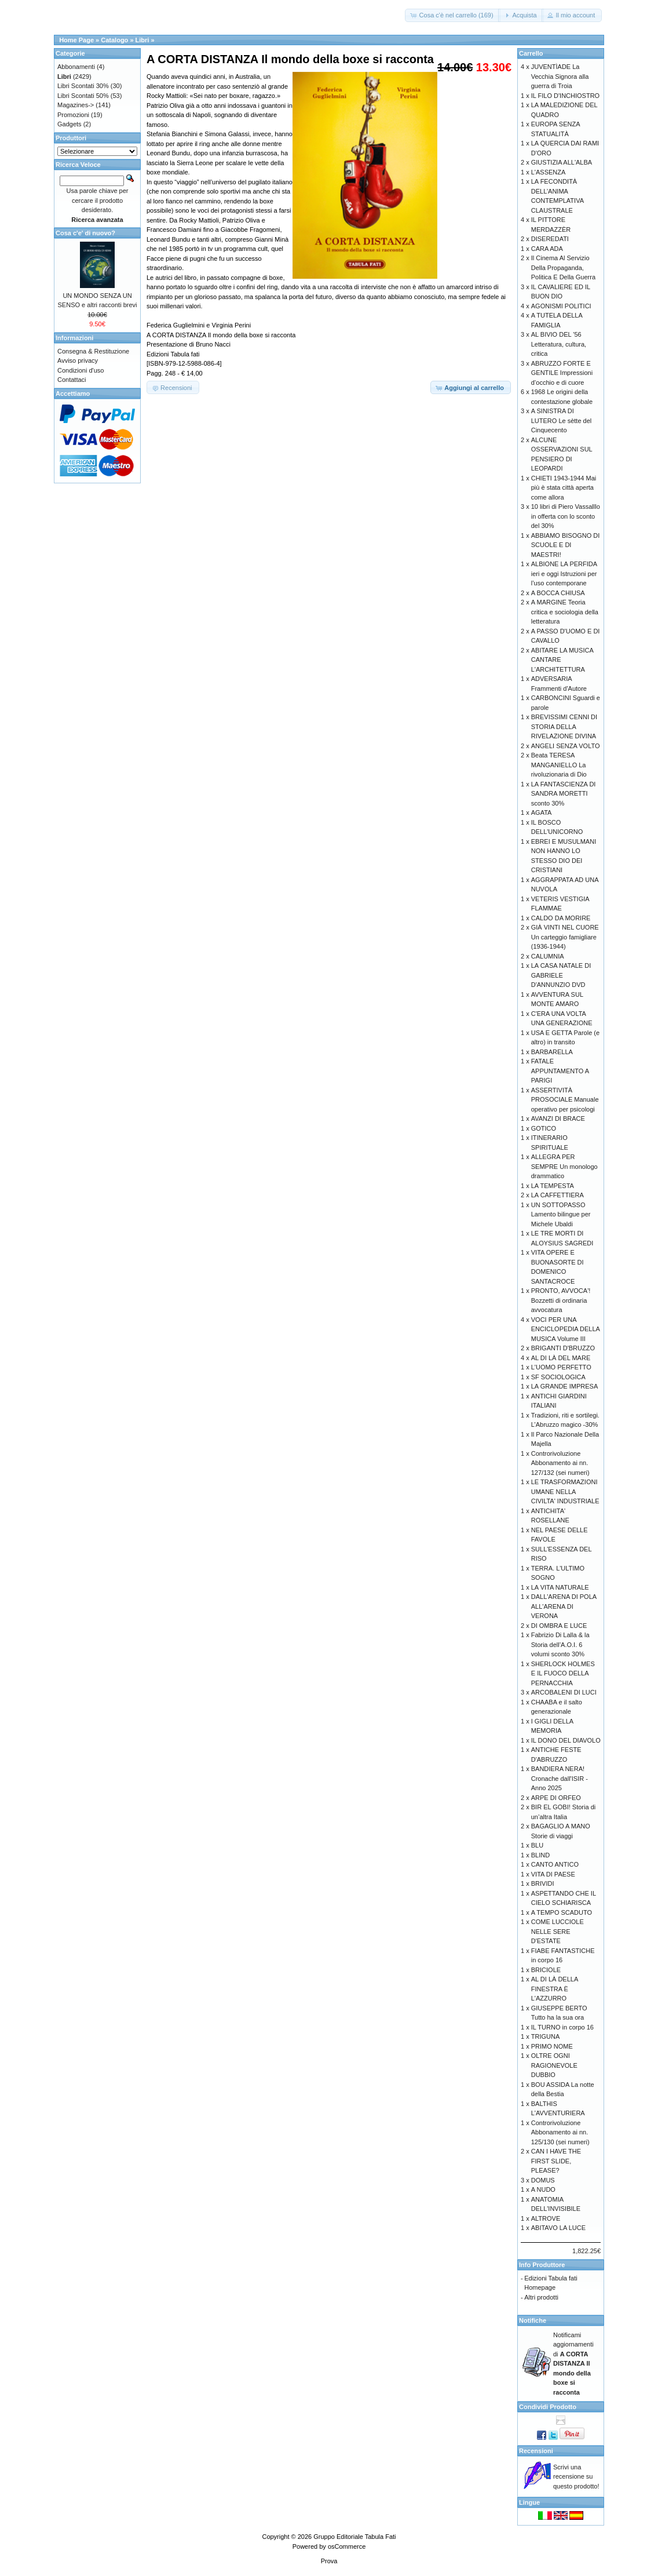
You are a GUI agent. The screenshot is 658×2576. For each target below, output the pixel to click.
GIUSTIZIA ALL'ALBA (561, 162)
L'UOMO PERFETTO (561, 1367)
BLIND (540, 1855)
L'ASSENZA (548, 172)
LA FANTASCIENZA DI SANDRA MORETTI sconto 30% (563, 794)
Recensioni (536, 2450)
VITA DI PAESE (553, 1874)
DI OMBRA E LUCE (559, 1625)
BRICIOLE (546, 1969)
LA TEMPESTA (552, 1185)
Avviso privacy (77, 360)
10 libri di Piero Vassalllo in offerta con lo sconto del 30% (565, 516)
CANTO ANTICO (555, 1864)
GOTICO (543, 1128)
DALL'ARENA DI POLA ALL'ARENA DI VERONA (564, 1606)
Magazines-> (75, 104)
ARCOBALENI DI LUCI (564, 1692)
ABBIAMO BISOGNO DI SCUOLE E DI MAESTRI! (565, 545)
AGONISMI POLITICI (561, 306)
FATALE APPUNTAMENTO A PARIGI (560, 1071)
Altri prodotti (541, 2297)
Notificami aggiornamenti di (573, 2363)
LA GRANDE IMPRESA (564, 1386)
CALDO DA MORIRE (561, 917)
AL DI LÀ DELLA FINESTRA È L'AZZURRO (554, 1989)
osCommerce (346, 2546)
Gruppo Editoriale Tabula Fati (354, 2536)
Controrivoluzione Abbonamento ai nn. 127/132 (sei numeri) (560, 1463)
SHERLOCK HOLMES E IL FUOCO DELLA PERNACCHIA (563, 1673)
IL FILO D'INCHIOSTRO (565, 95)
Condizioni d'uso (80, 370)
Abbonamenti (76, 66)
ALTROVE (546, 2218)
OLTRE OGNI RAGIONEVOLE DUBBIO (554, 2065)
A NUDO (543, 2189)
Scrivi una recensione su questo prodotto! (576, 2477)
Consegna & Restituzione (93, 351)
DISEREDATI (550, 238)
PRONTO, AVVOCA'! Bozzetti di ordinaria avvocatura (561, 1300)
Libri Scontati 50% (83, 95)
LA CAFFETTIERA (557, 1195)
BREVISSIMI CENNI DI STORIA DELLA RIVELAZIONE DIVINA (564, 726)
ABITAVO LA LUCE (558, 2227)
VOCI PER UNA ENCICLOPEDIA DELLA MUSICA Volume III (565, 1329)
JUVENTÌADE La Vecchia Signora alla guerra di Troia (560, 76)
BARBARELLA (552, 1051)
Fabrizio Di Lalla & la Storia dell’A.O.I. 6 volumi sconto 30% (560, 1644)
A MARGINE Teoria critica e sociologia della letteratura (564, 612)
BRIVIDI (542, 1883)
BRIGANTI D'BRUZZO (563, 1348)
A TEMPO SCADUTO (561, 1912)
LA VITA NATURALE (560, 1587)
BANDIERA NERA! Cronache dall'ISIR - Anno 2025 (559, 1778)
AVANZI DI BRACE (558, 1118)
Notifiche (532, 2320)
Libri (142, 40)
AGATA (541, 812)
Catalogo (114, 40)
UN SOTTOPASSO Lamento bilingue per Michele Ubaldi (561, 1214)
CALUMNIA (547, 956)
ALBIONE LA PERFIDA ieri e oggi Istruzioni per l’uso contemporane (564, 573)
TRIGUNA (545, 2036)
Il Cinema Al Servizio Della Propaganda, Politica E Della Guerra (563, 267)
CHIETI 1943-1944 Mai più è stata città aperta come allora (564, 488)
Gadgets (69, 124)
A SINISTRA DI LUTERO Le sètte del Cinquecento (561, 420)
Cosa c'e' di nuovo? (85, 232)
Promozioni (73, 114)
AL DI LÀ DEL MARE (561, 1357)
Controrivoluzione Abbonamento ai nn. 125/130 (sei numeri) (560, 2132)
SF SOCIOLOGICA (558, 1376)
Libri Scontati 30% (83, 85)
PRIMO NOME (552, 2046)
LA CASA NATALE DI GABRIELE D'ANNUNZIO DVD (561, 975)
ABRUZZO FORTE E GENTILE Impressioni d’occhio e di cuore (562, 373)
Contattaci (71, 379)
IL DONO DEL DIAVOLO (566, 1740)
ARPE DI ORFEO (556, 1797)
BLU (537, 1845)
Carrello (531, 53)
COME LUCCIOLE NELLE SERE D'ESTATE (557, 1931)
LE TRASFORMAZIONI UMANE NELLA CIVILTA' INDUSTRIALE (565, 1491)
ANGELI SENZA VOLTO (565, 745)
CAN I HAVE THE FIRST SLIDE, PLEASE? (556, 2161)
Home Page (76, 40)
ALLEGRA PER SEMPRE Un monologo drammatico (564, 1166)
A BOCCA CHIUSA (558, 592)
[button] (452, 15)
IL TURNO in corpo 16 (562, 2027)
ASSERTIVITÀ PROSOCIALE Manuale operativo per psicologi (565, 1100)
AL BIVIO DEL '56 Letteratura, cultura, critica (558, 344)
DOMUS (543, 2180)
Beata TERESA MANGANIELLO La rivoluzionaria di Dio (559, 765)
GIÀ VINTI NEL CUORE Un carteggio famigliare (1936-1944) (565, 937)
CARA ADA (547, 248)
